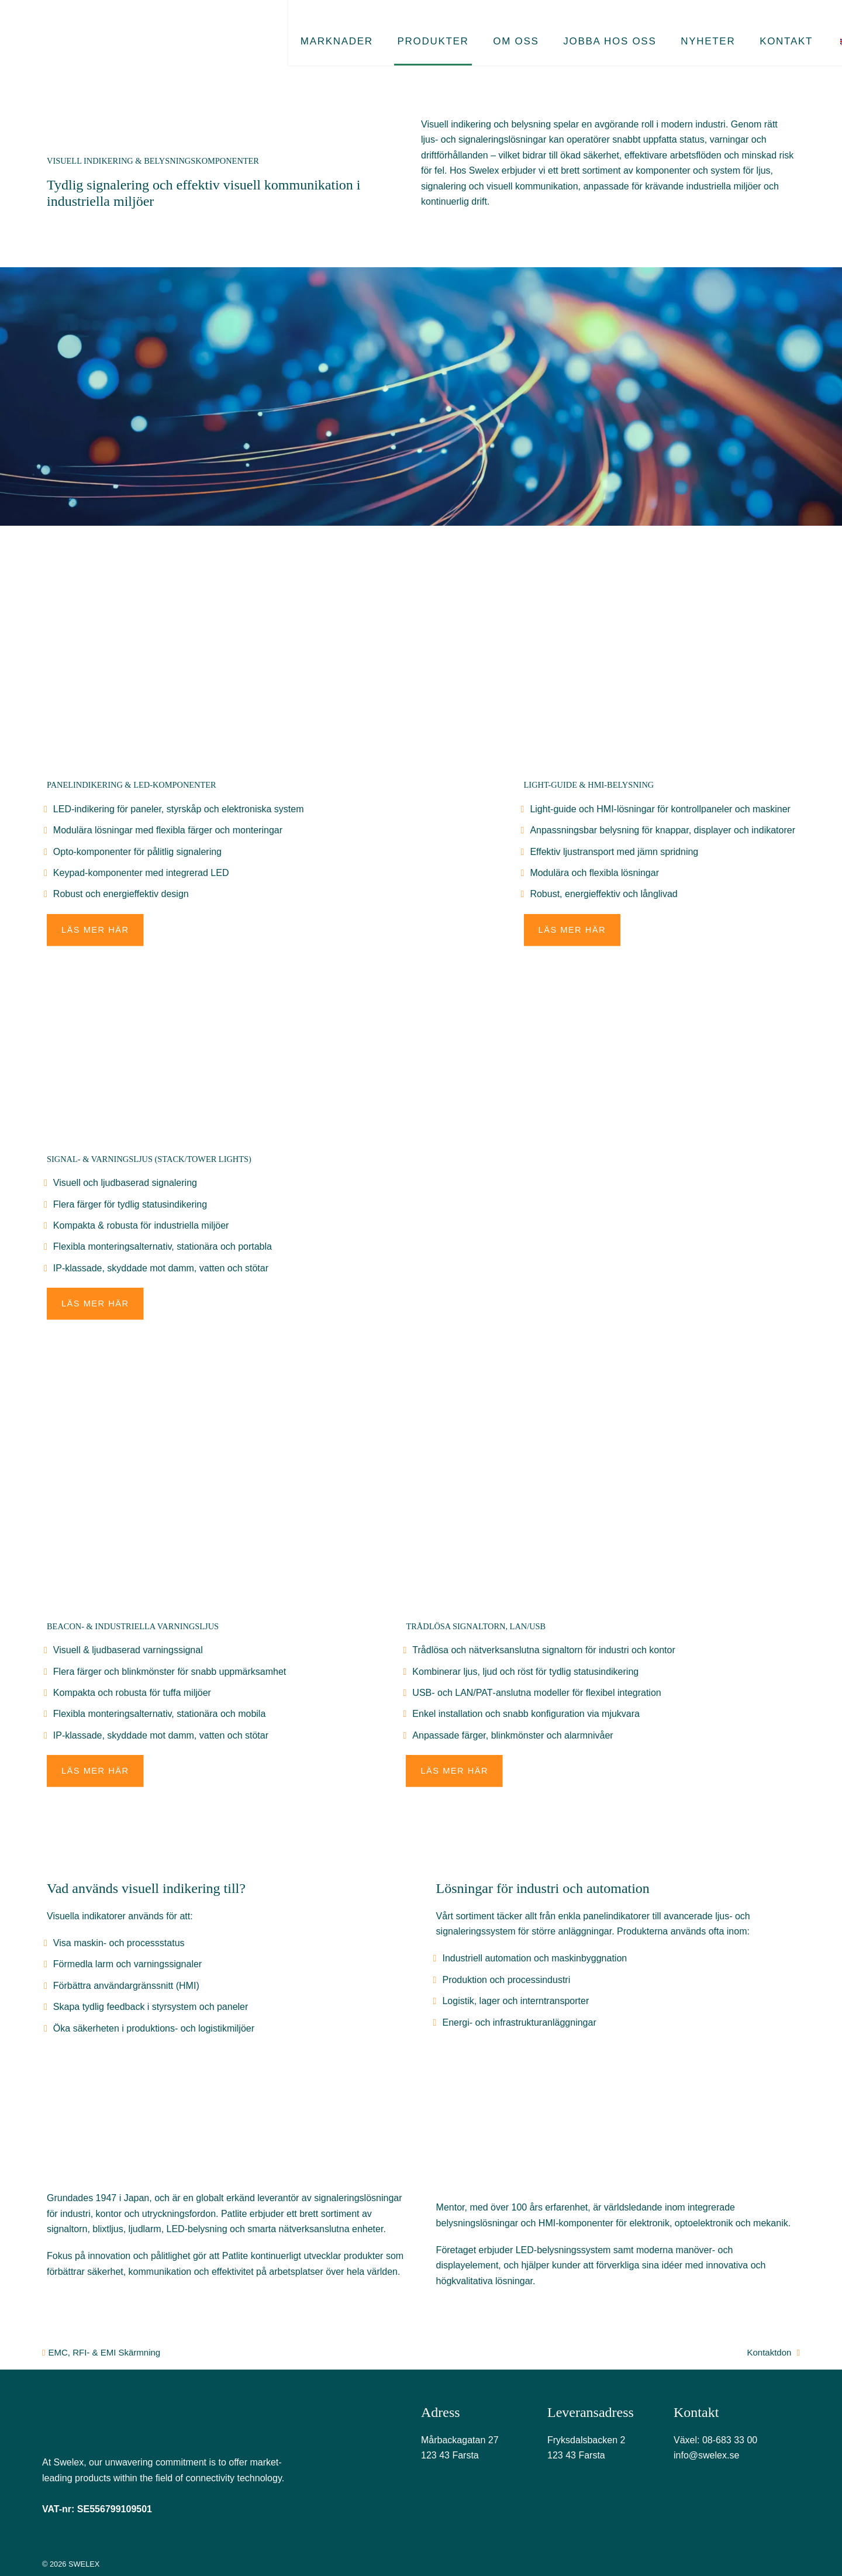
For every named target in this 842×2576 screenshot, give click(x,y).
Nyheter (659, 28)
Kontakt (730, 28)
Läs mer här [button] (95, 930)
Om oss (481, 28)
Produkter (405, 28)
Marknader (315, 28)
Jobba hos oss (568, 28)
